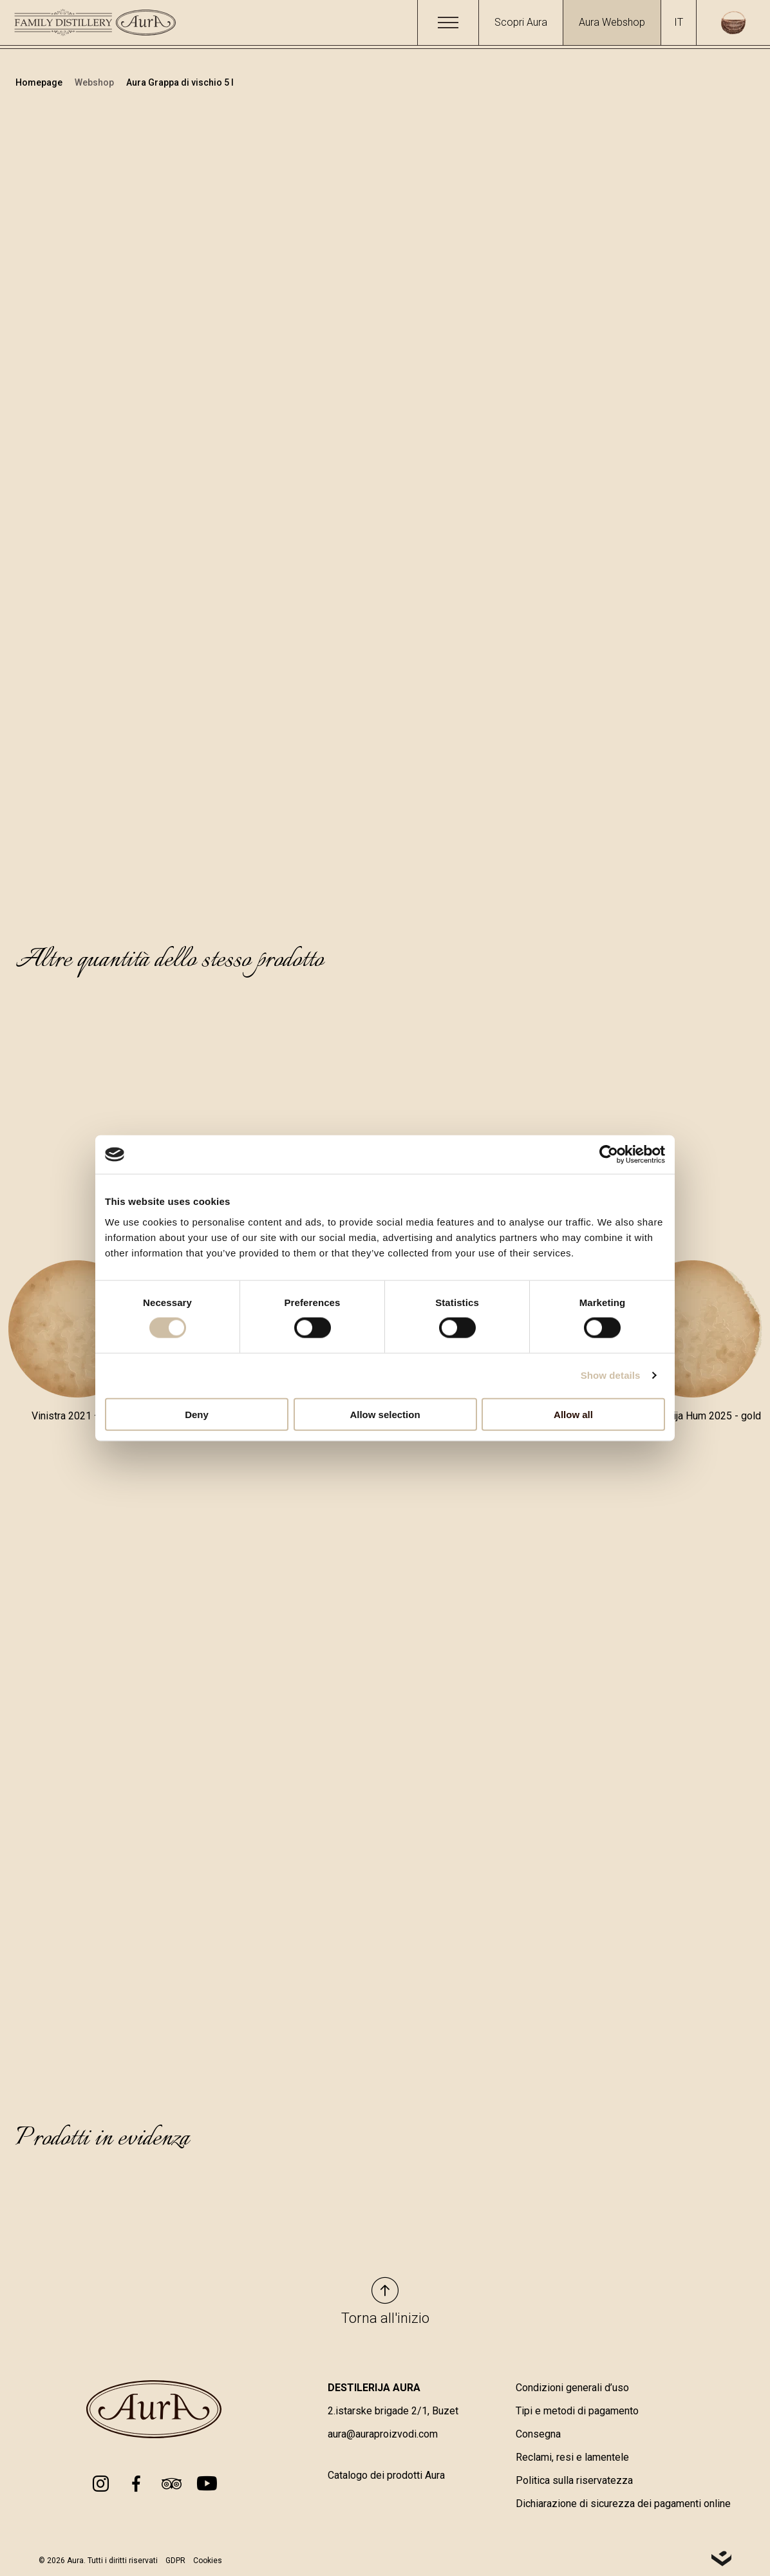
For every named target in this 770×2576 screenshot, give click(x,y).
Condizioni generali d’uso (572, 2388)
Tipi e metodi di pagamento (577, 2411)
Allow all (573, 1413)
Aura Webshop (612, 22)
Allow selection (385, 1413)
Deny (197, 1413)
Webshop (95, 82)
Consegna (538, 2434)
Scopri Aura (520, 22)
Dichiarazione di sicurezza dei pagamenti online (623, 2503)
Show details (611, 1375)
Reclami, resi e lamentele (572, 2457)
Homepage (39, 82)
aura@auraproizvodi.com (383, 2434)
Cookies (207, 2560)
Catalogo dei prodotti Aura (386, 2475)
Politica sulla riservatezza (574, 2480)
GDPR (175, 2560)
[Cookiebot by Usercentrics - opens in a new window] (608, 1154)
